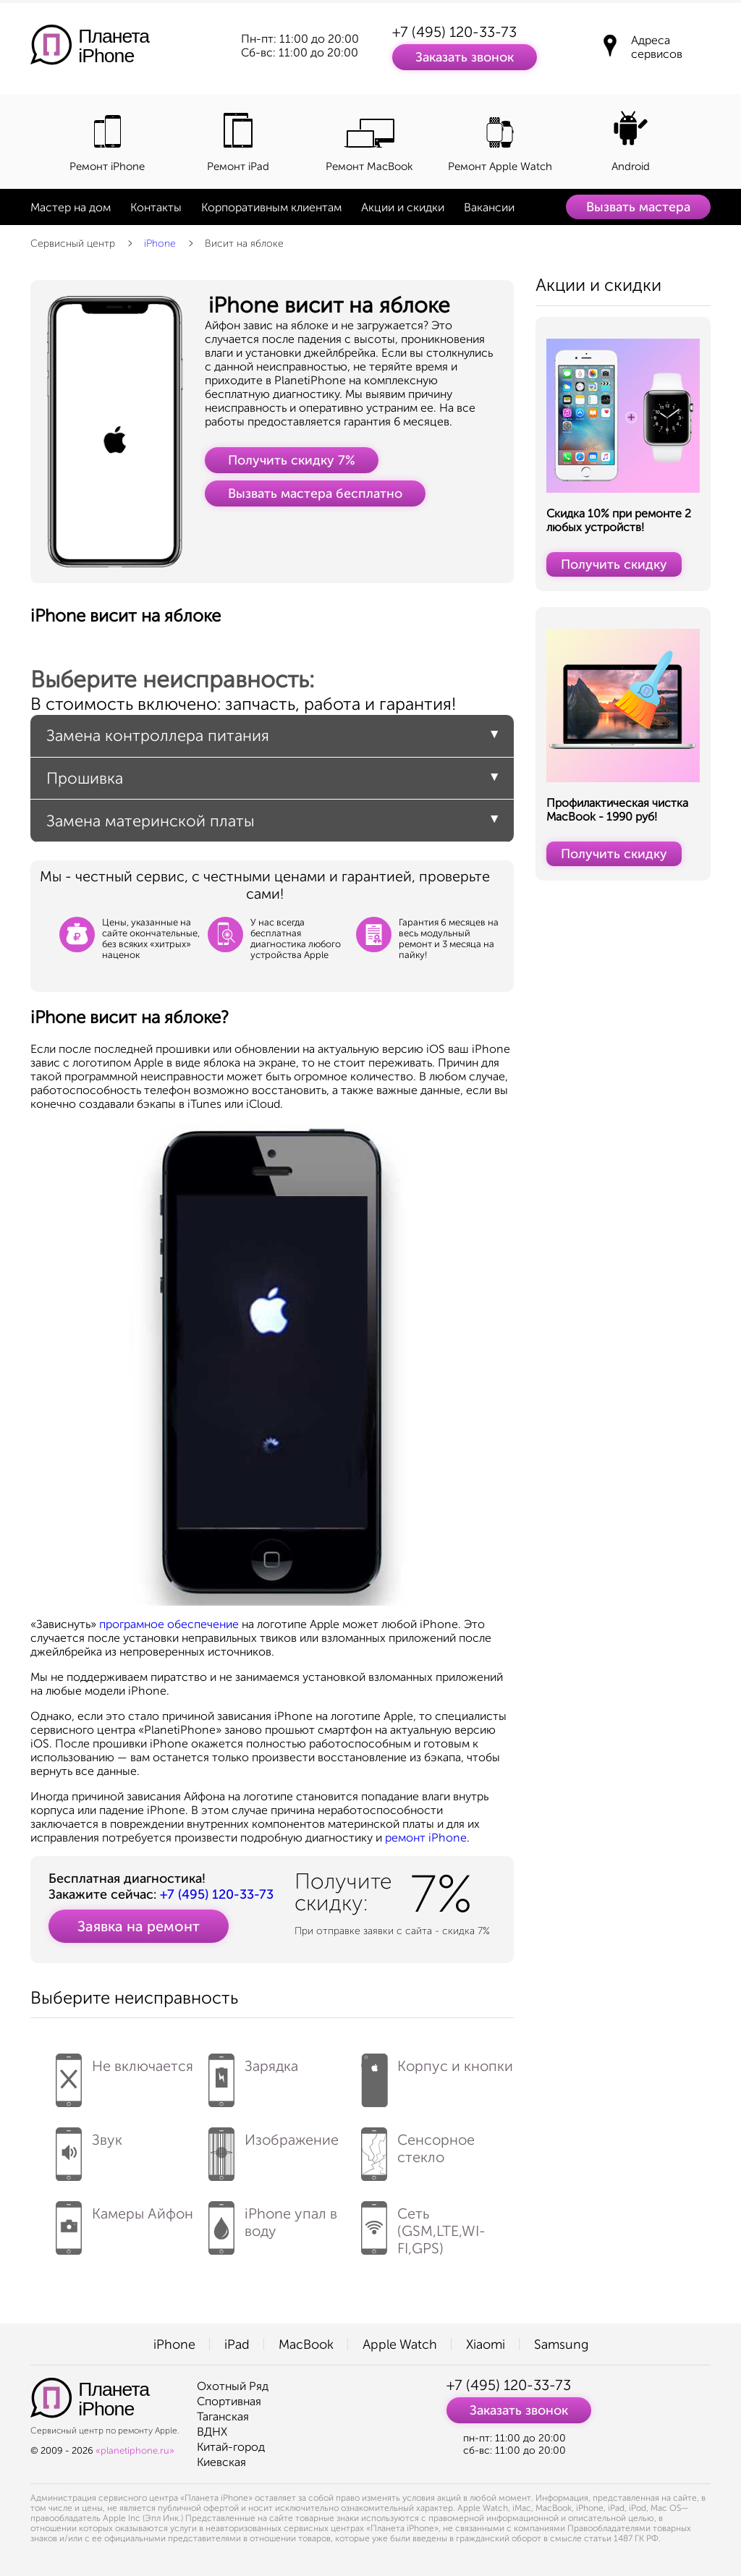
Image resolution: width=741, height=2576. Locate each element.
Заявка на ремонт (138, 1926)
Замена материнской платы (150, 821)
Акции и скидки (402, 207)
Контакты (156, 207)
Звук (89, 2149)
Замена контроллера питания (157, 735)
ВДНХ (212, 2432)
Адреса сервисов (656, 47)
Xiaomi (485, 2344)
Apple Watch (400, 2344)
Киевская (221, 2462)
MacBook (306, 2344)
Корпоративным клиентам (271, 207)
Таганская (223, 2416)
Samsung (561, 2344)
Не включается (124, 2075)
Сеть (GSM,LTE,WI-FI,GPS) (423, 2229)
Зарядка (253, 2075)
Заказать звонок (464, 57)
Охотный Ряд (232, 2386)
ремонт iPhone (426, 1837)
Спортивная (229, 2401)
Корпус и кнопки (437, 2075)
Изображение (273, 2149)
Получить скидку (614, 564)
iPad (237, 2344)
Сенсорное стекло (418, 2149)
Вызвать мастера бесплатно (315, 493)
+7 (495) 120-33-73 (454, 32)
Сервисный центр (72, 243)
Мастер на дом (70, 207)
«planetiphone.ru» (135, 2450)
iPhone (160, 243)
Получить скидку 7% (291, 460)
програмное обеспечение (169, 1624)
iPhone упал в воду (272, 2223)
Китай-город (231, 2447)
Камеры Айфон (124, 2223)
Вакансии (489, 207)
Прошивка (84, 778)
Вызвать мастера (638, 207)
